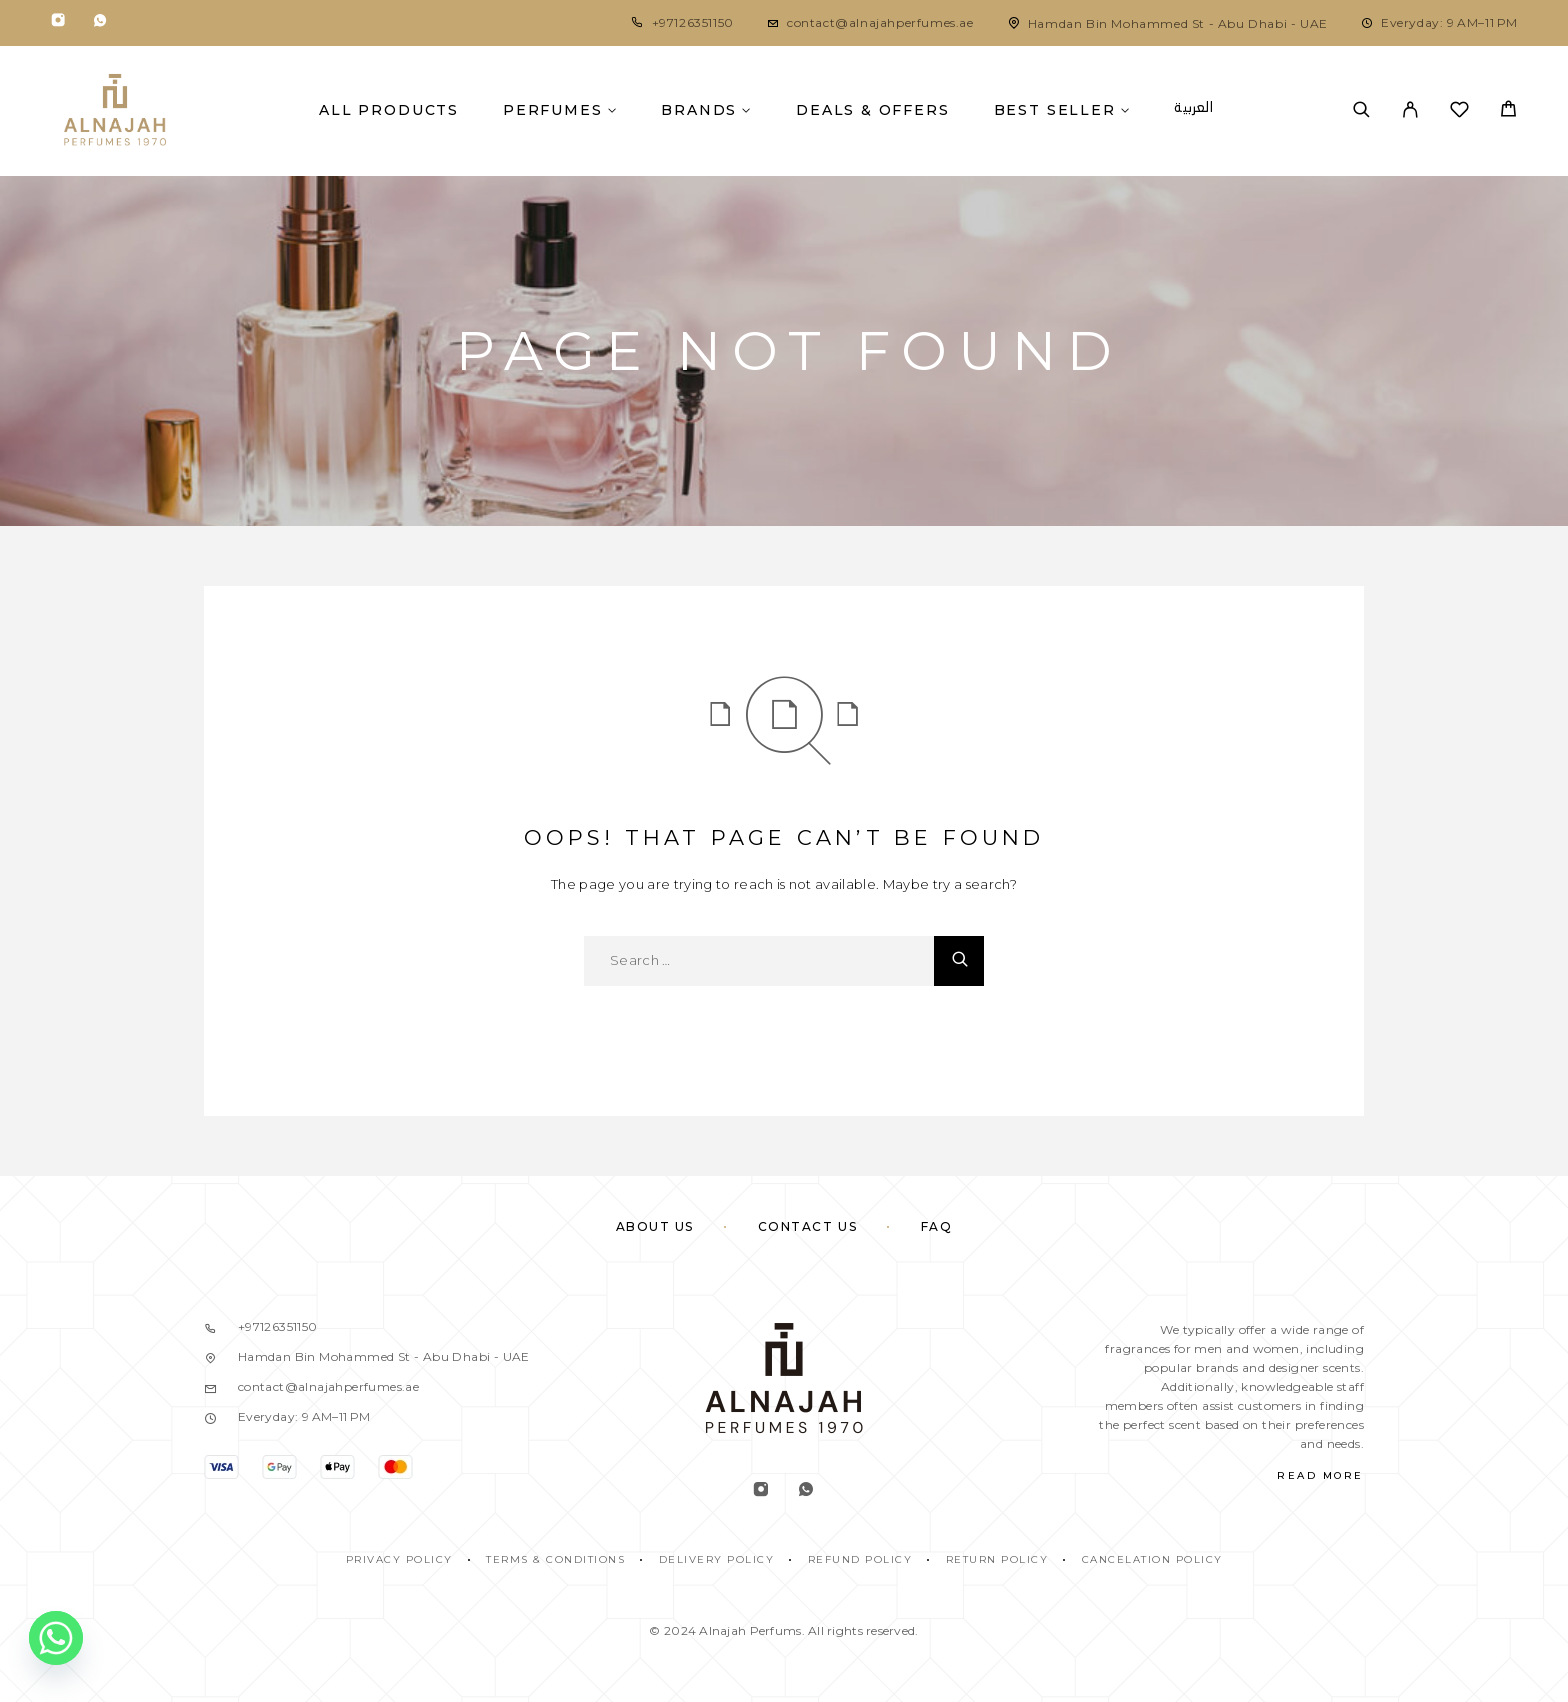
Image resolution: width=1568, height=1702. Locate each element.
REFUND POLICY (860, 1559)
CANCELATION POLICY (1152, 1559)
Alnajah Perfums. (751, 1630)
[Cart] (1508, 111)
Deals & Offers (872, 110)
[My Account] (1410, 111)
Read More (1320, 1475)
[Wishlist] (1459, 112)
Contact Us (808, 1226)
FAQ (937, 1226)
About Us (655, 1226)
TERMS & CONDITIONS (555, 1559)
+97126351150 (693, 22)
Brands (699, 110)
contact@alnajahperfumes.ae (880, 22)
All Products (389, 110)
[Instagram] (58, 23)
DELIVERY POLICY (717, 1559)
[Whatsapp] (100, 23)
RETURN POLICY (997, 1559)
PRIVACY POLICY (399, 1559)
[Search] (1361, 111)
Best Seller (1055, 110)
